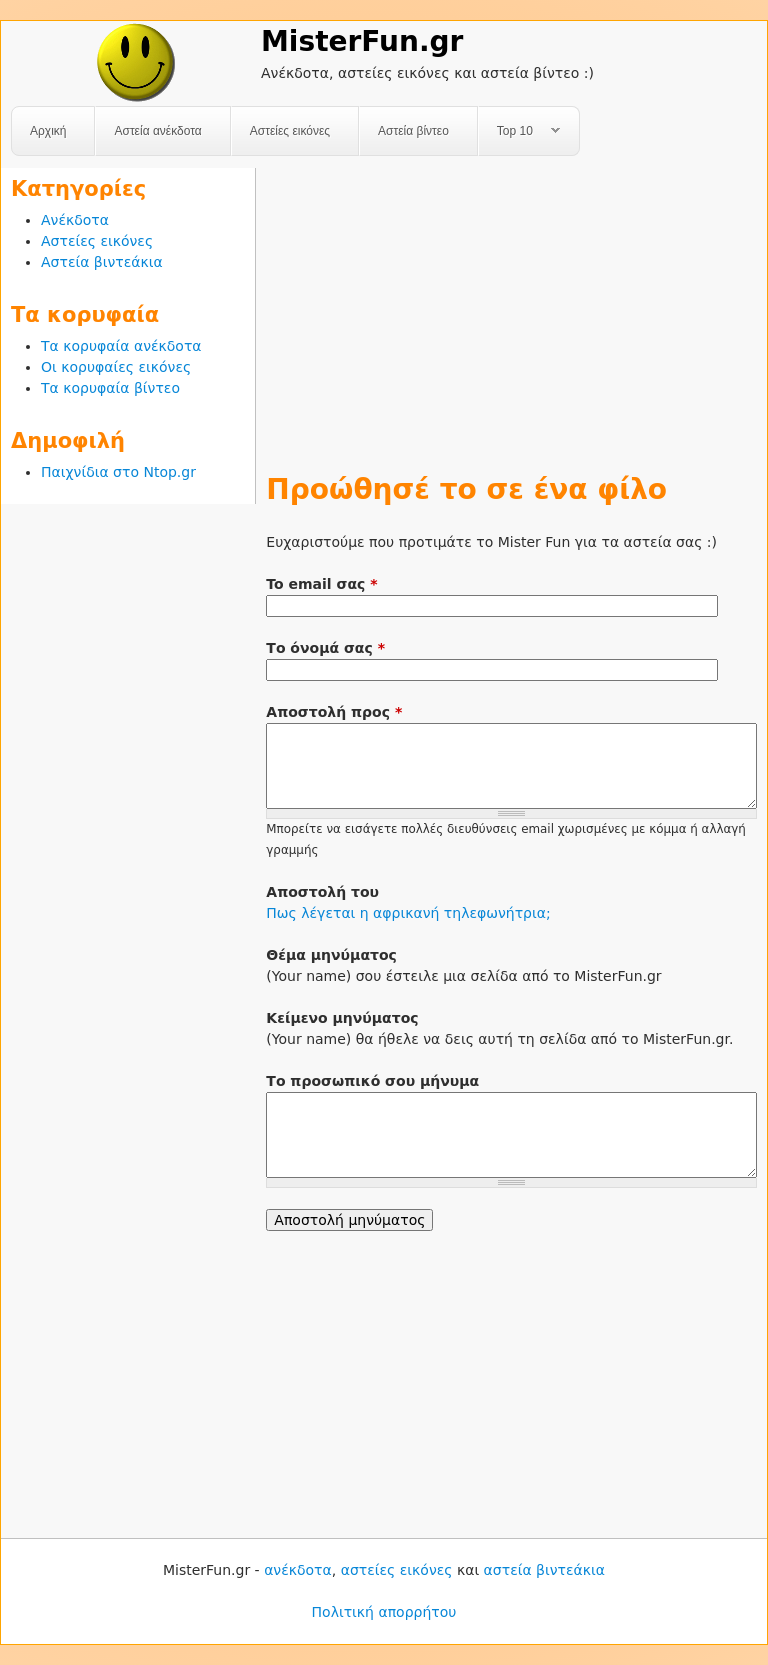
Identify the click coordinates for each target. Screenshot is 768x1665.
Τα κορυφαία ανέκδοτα (121, 346)
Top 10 (519, 131)
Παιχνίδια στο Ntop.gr (118, 472)
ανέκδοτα (298, 1570)
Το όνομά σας (325, 648)
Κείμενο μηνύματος (342, 1018)
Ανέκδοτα (75, 220)
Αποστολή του (322, 892)
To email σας (321, 584)
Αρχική (48, 131)
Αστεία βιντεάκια (102, 262)
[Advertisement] (511, 308)
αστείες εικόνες (397, 1570)
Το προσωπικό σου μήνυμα (372, 1081)
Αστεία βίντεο (413, 131)
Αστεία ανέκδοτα (157, 131)
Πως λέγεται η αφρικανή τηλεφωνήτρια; (408, 913)
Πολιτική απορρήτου (384, 1612)
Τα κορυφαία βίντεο (110, 388)
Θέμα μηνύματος (331, 955)
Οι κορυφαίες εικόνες (116, 367)
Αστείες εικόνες (290, 131)
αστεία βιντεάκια (544, 1570)
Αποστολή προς (334, 712)
